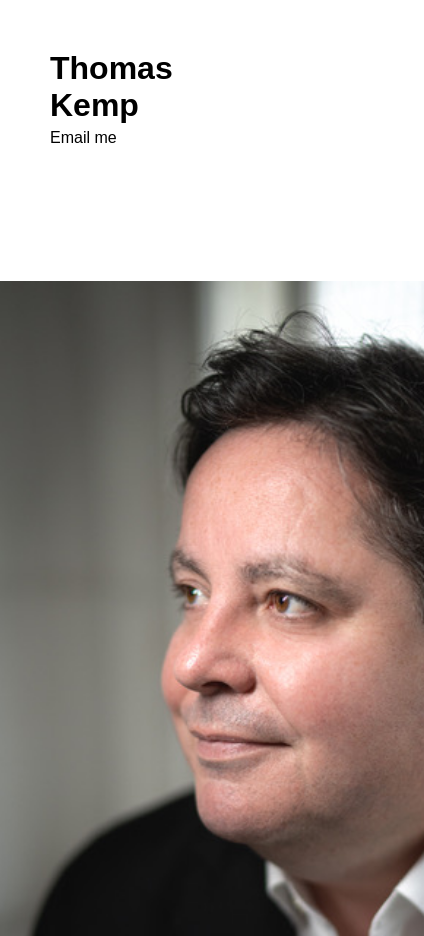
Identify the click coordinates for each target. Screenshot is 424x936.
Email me (83, 137)
